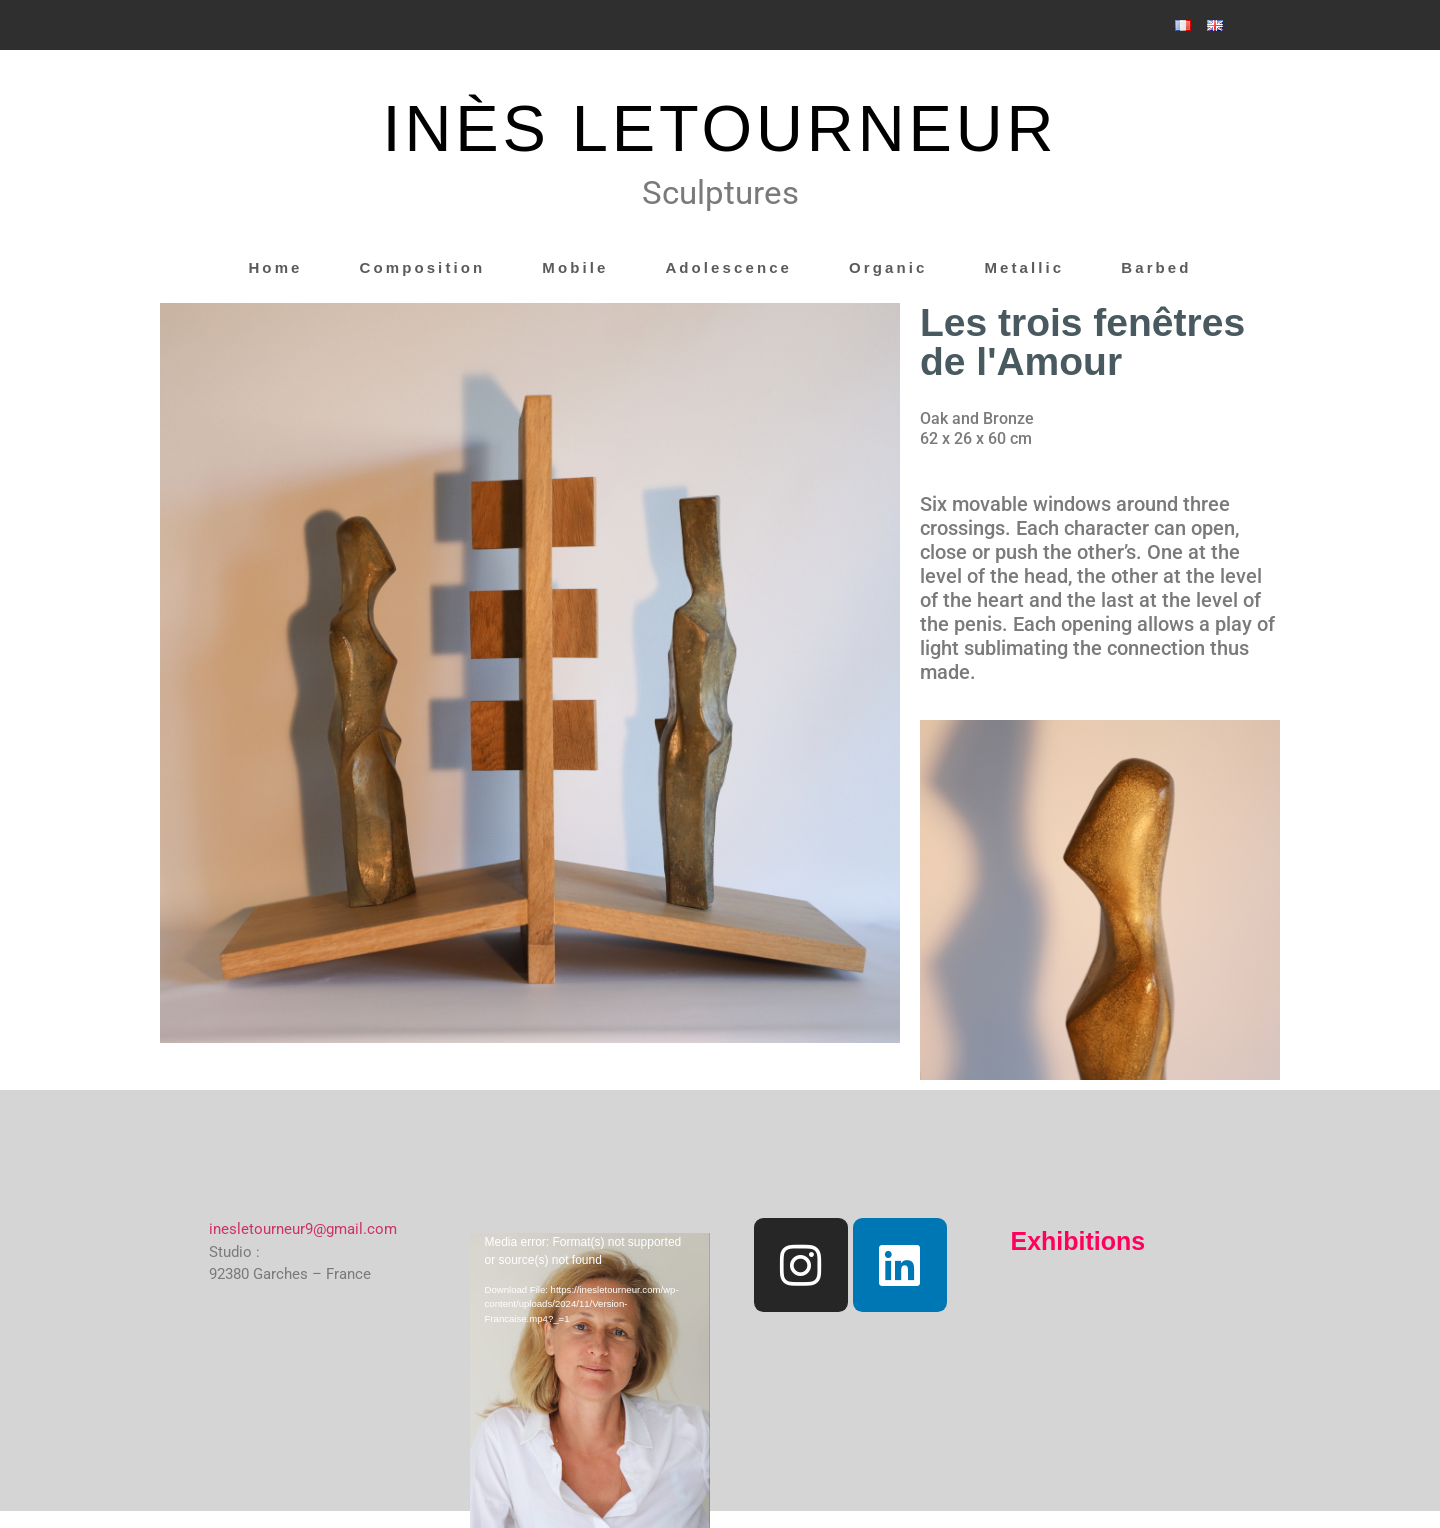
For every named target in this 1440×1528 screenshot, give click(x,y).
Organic (888, 267)
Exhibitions (1078, 1241)
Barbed (1156, 267)
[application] (590, 1300)
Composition (423, 267)
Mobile (575, 267)
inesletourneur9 (261, 1229)
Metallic (1024, 267)
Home (275, 267)
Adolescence (728, 267)
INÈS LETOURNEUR (720, 128)
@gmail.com (355, 1229)
